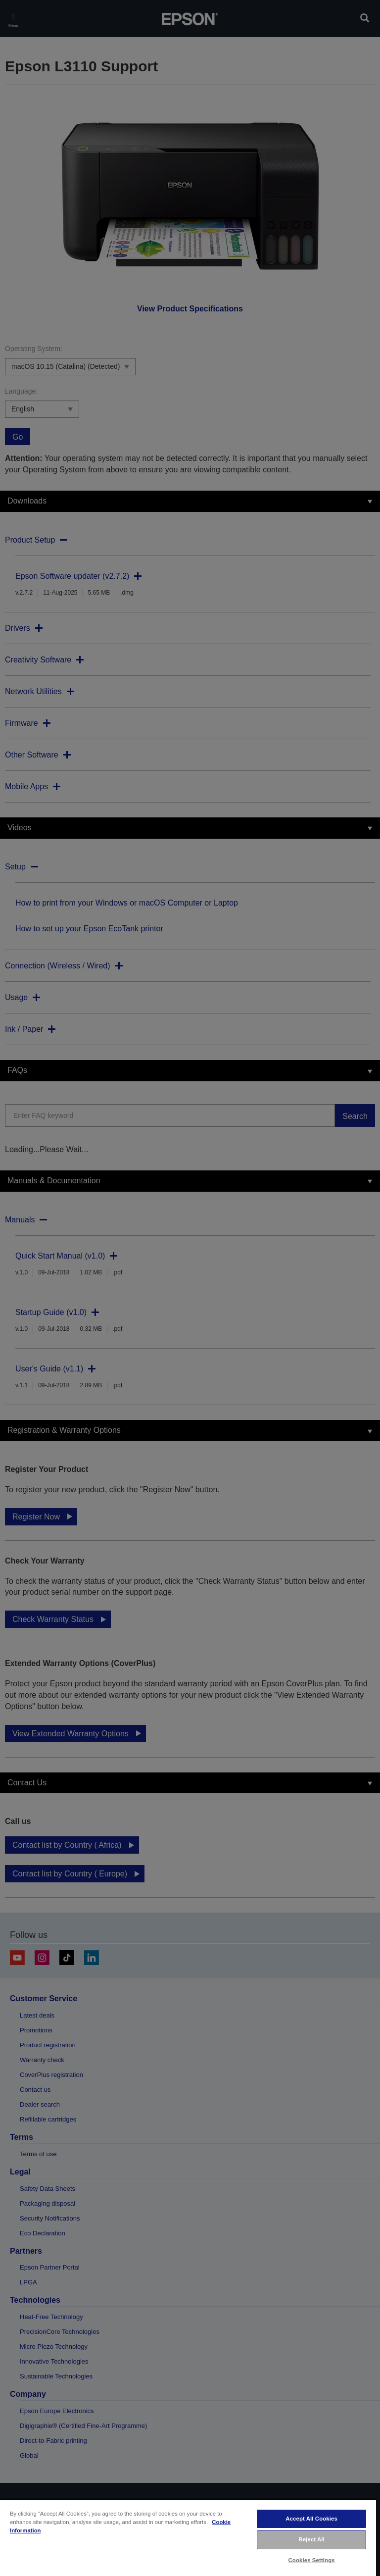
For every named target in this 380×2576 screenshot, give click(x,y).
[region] (188, 2537)
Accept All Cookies (311, 2519)
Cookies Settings (311, 2560)
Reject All (311, 2539)
